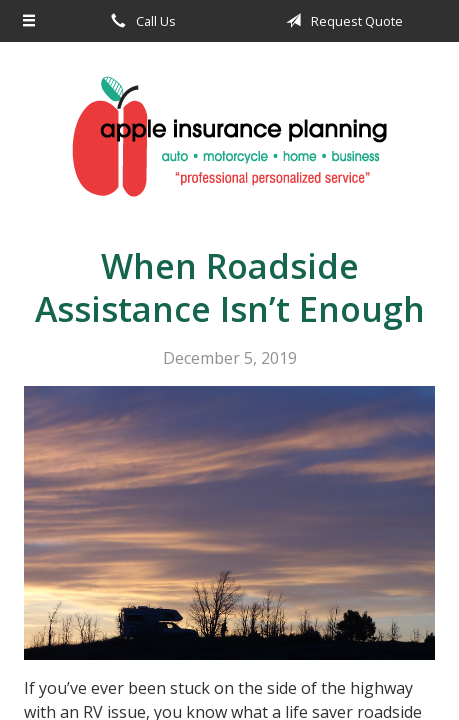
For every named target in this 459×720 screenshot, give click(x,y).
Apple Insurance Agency (229, 136)
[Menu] (29, 21)
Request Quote (341, 21)
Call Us (140, 21)
